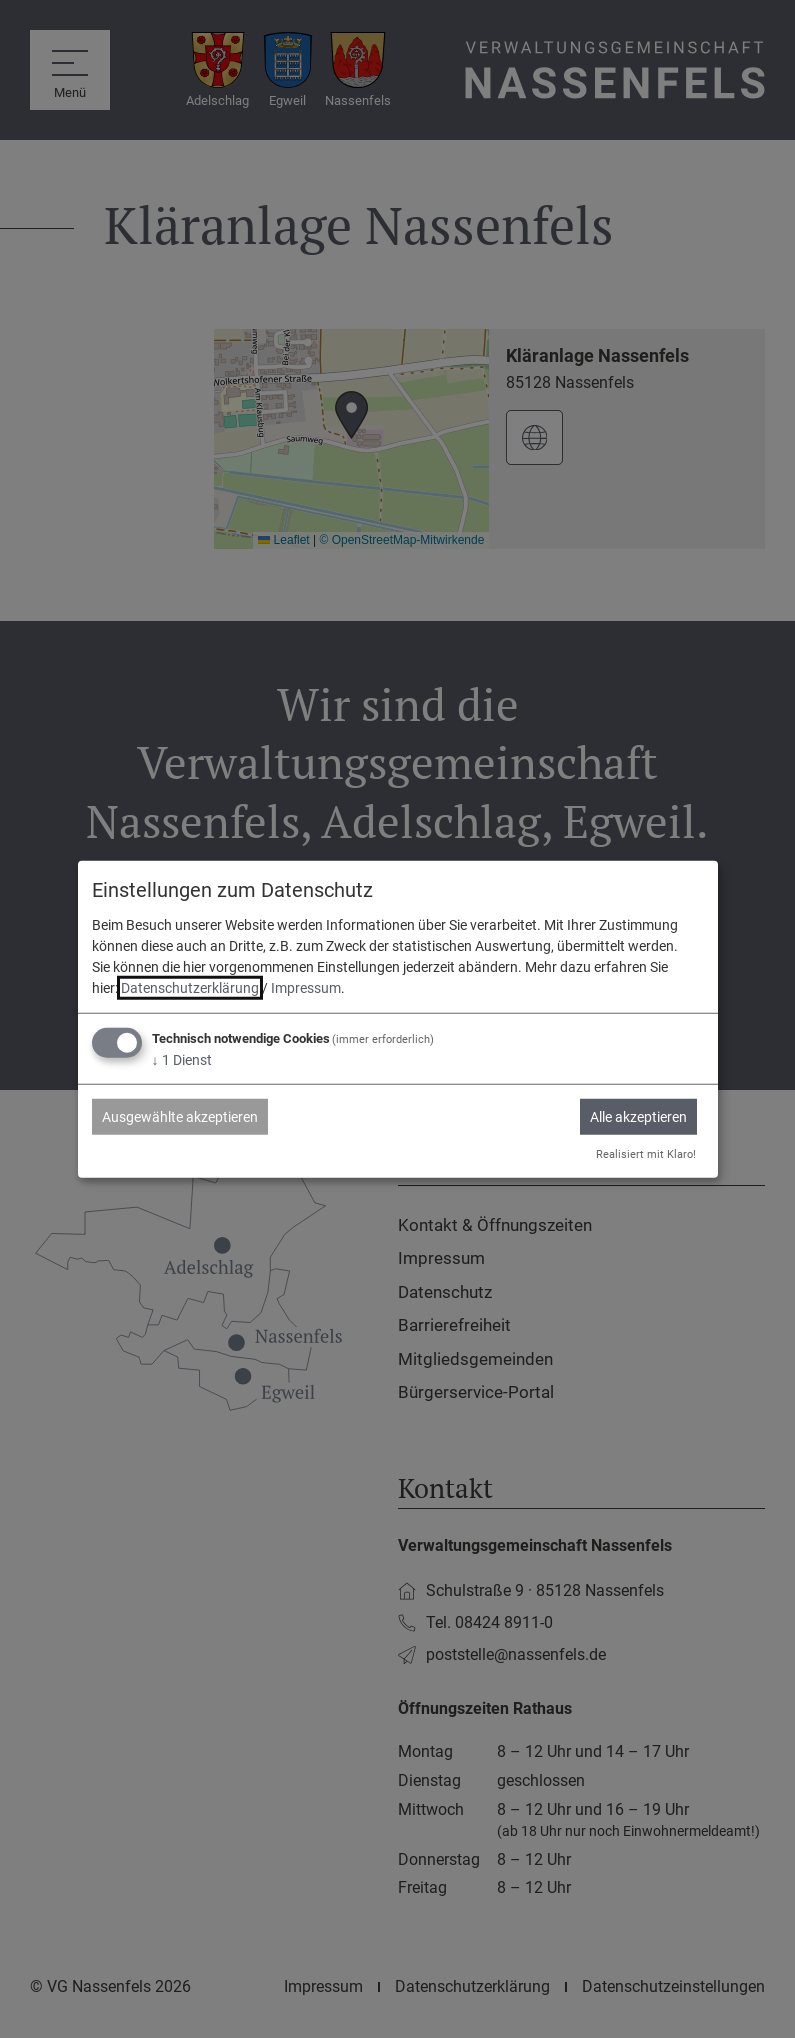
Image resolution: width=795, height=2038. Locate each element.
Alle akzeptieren (638, 1117)
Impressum (306, 988)
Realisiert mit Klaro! (646, 1153)
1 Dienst (182, 1060)
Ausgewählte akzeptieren (180, 1117)
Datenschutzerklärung (190, 988)
